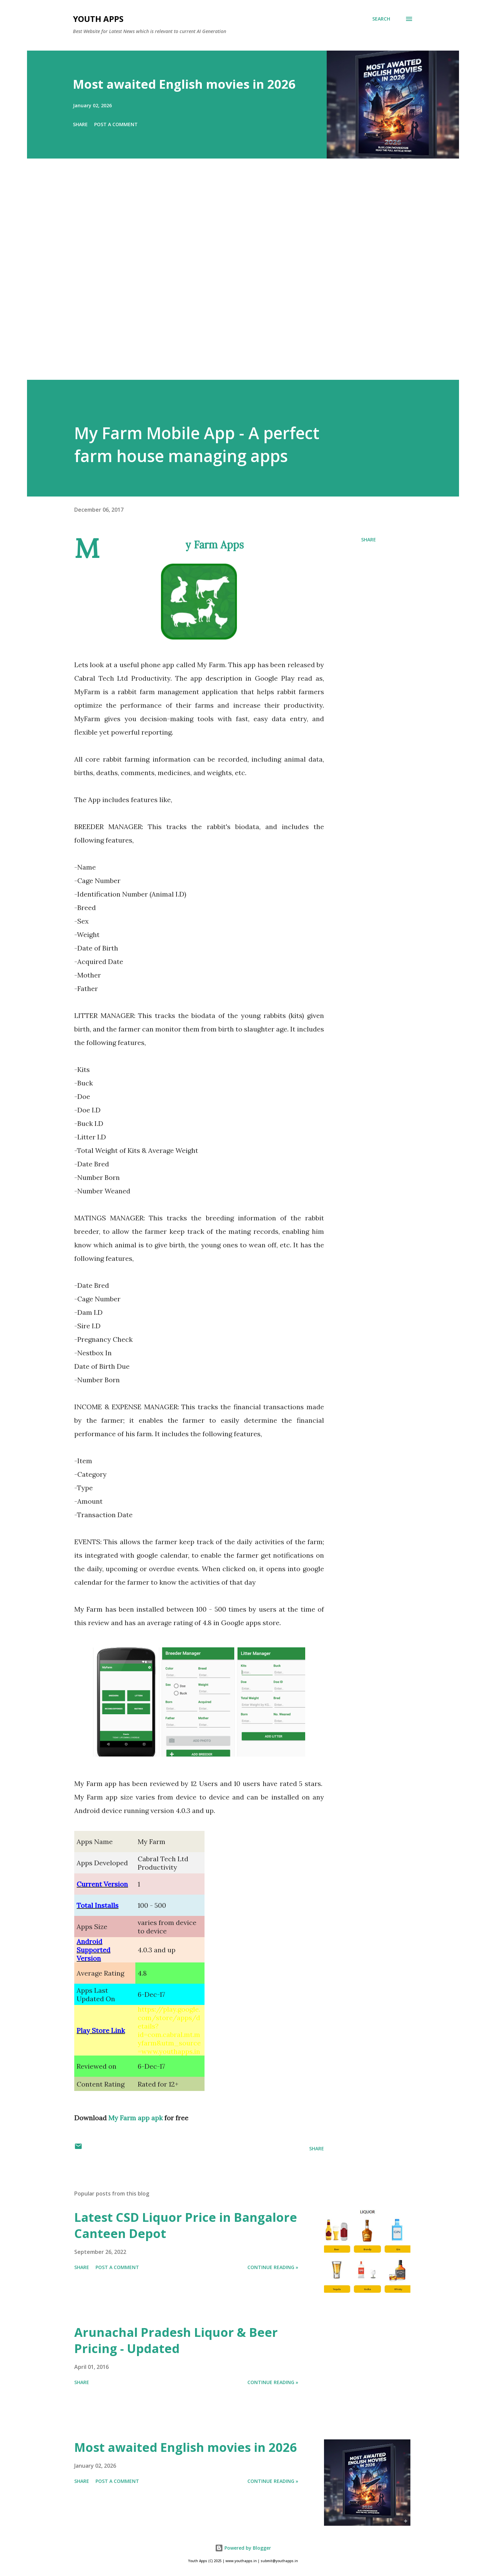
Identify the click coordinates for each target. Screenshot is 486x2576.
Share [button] (80, 124)
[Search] (381, 19)
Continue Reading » (272, 2267)
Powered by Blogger (243, 2548)
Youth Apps (98, 18)
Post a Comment (116, 124)
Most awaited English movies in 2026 (184, 84)
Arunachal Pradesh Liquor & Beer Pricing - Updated (176, 2340)
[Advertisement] (229, 278)
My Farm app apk (135, 2118)
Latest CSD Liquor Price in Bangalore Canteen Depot (185, 2225)
